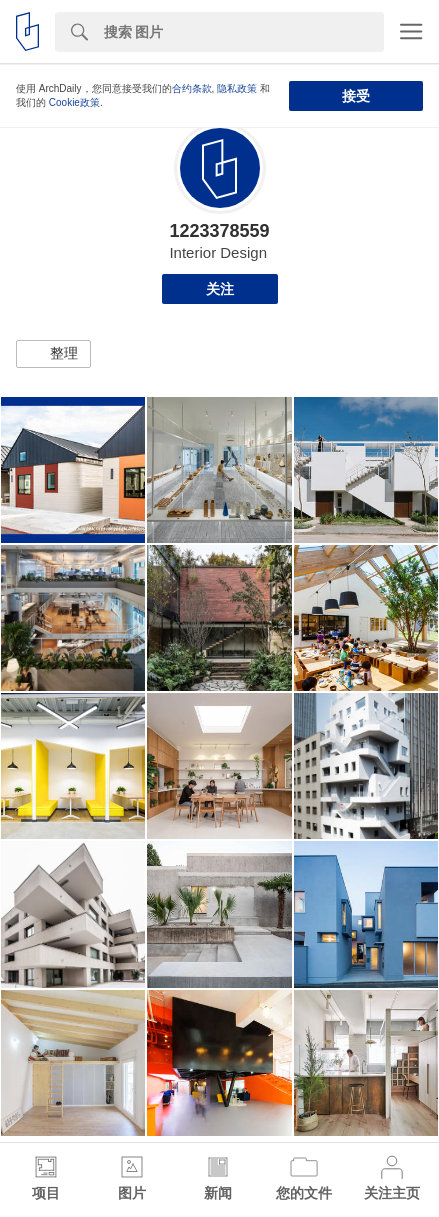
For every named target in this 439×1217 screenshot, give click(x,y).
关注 (220, 289)
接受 (356, 96)
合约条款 (192, 88)
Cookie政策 (74, 102)
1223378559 (219, 231)
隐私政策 (237, 88)
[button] (53, 354)
